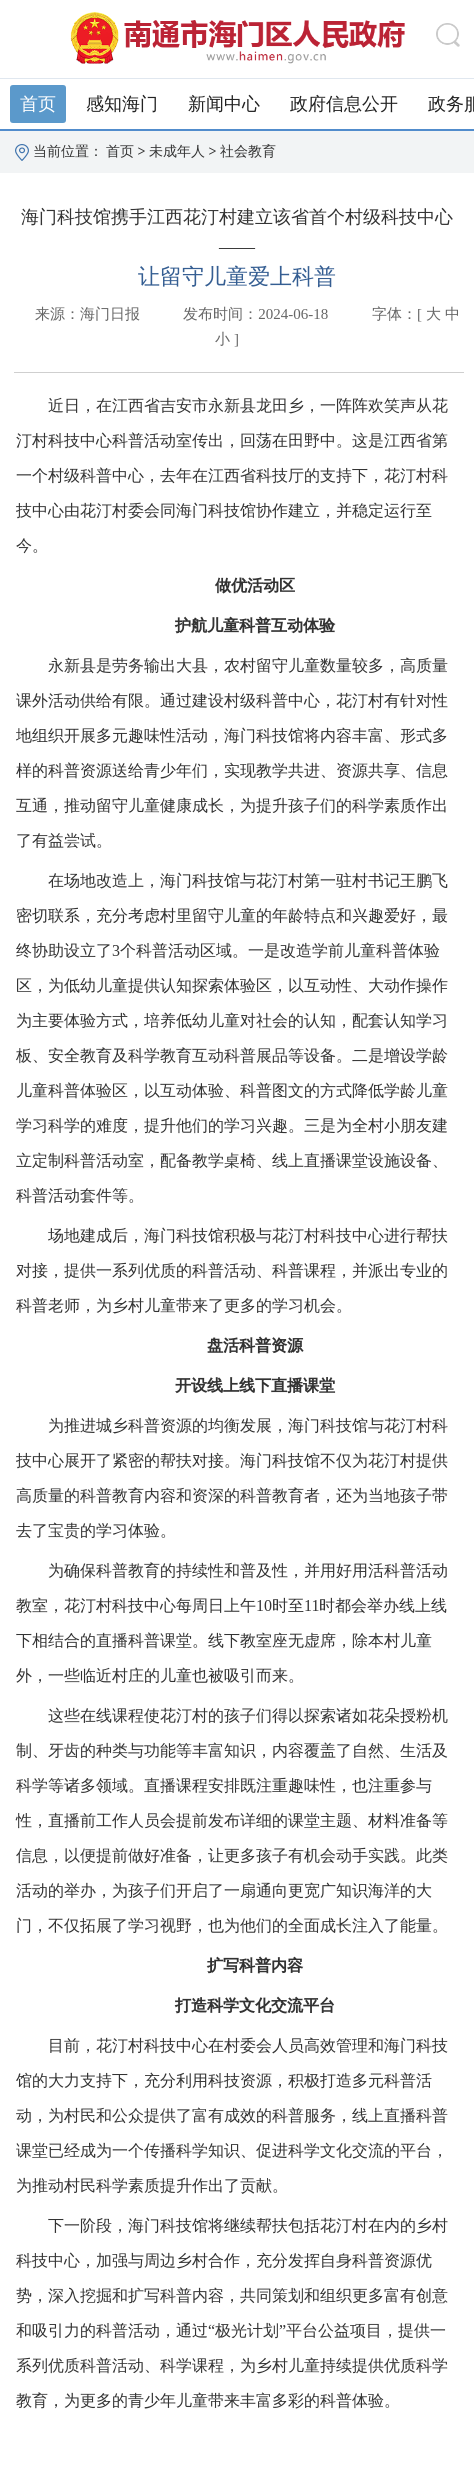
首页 (38, 104)
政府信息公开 (344, 104)
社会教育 (248, 151)
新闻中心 (224, 104)
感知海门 (122, 104)
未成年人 (177, 151)
